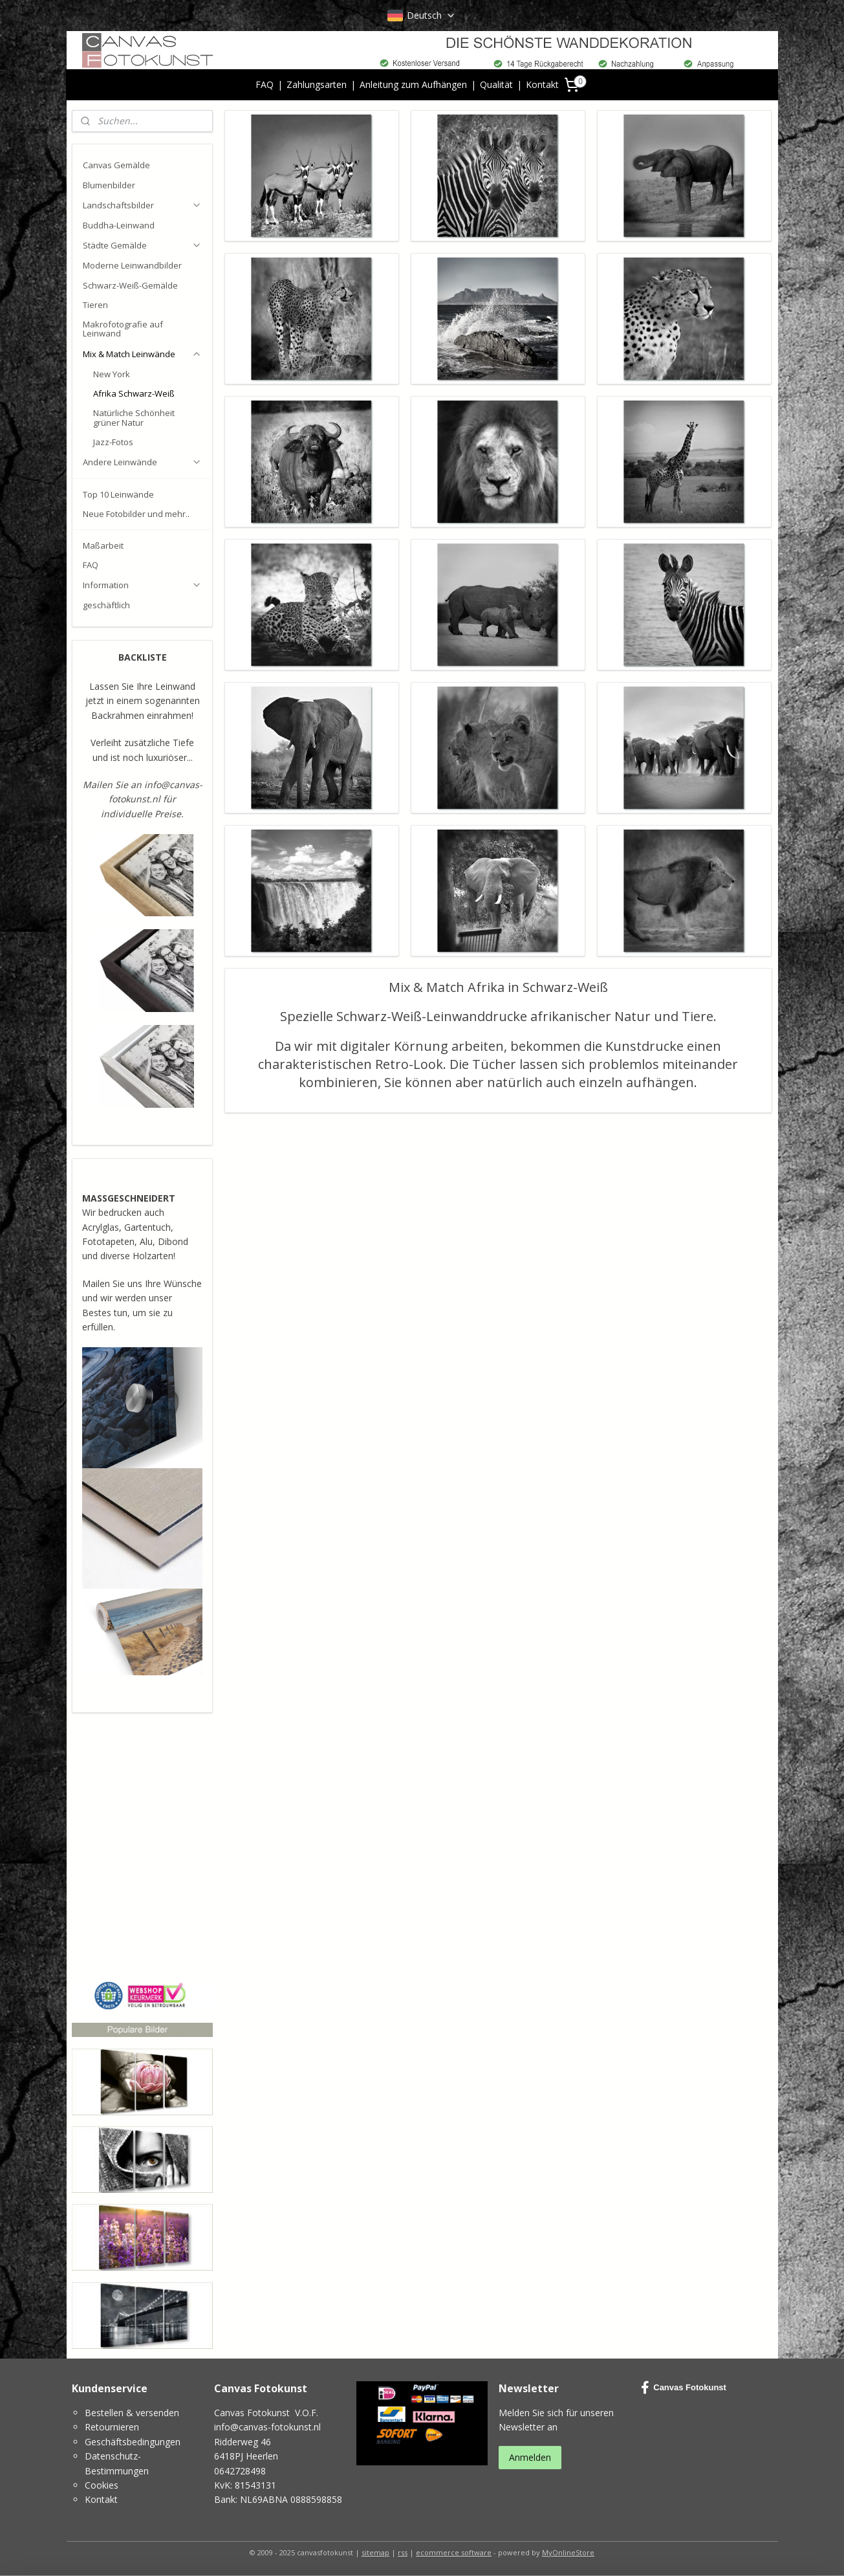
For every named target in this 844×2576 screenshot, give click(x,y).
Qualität (496, 84)
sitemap (375, 2552)
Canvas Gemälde (116, 165)
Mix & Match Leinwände (142, 354)
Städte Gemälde (142, 245)
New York (111, 374)
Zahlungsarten (317, 84)
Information (142, 585)
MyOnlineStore (568, 2552)
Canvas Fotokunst (683, 2387)
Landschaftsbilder (142, 205)
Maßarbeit (103, 545)
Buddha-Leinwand (119, 225)
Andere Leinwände (142, 462)
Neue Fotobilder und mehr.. (136, 514)
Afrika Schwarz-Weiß (134, 393)
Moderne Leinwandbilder (132, 265)
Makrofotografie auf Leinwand (123, 328)
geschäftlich (106, 605)
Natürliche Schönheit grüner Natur (134, 417)
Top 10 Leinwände (118, 494)
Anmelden (530, 2457)
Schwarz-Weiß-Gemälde (130, 285)
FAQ (264, 84)
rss (402, 2552)
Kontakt (542, 84)
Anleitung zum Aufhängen (413, 84)
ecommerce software (454, 2552)
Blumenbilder (109, 185)
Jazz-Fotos (113, 442)
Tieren (95, 305)
